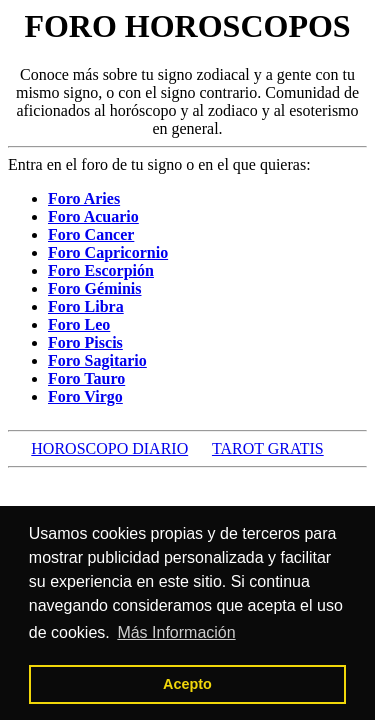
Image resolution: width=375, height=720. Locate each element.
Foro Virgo (85, 396)
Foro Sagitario (97, 360)
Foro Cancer (91, 234)
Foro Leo (79, 324)
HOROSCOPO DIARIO (109, 448)
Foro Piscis (85, 342)
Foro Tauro (86, 378)
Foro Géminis (94, 288)
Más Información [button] (176, 632)
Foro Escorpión (101, 270)
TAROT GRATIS (268, 448)
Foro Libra (86, 306)
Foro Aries (84, 198)
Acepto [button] (187, 684)
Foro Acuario (93, 216)
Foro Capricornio (108, 252)
